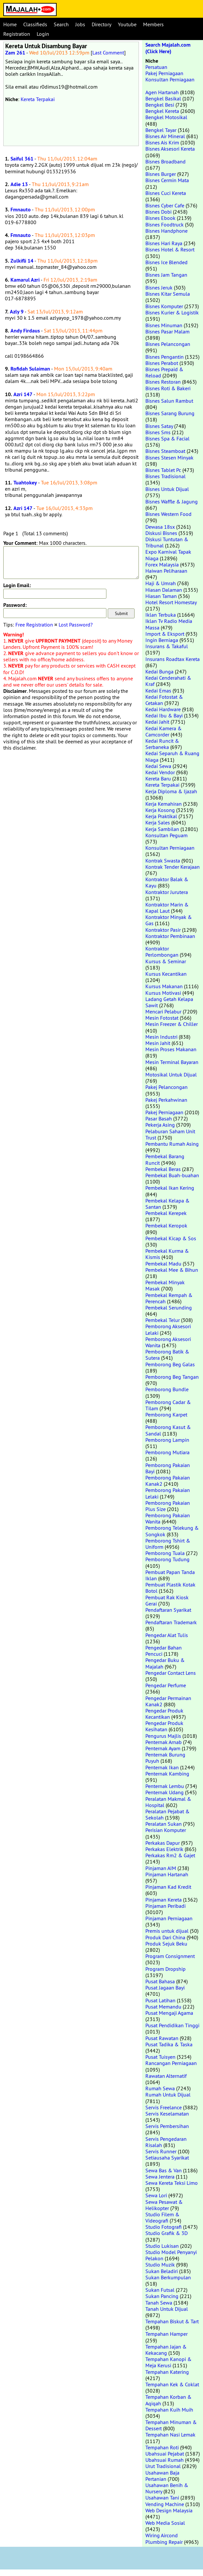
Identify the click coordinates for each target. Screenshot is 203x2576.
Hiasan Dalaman (163, 589)
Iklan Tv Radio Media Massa (168, 624)
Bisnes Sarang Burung (169, 413)
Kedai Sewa (158, 766)
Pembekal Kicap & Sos (170, 1238)
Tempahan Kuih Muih (169, 2409)
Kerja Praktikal (161, 816)
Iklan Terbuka (160, 614)
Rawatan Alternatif (166, 2076)
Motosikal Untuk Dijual (171, 1074)
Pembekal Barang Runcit (164, 1159)
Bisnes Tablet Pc (163, 470)
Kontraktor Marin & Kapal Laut (167, 907)
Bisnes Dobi (158, 211)
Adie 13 (19, 184)
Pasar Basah (158, 1118)
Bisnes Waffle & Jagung (171, 501)
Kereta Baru (158, 778)
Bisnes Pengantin (164, 356)
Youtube (127, 24)
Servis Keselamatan (167, 2113)
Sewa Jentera (160, 2176)
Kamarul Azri (25, 279)
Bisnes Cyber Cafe (164, 205)
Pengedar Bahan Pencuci (163, 1650)
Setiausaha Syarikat (167, 2157)
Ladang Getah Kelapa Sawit (169, 1002)
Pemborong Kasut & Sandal (168, 1430)
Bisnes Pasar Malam (167, 331)
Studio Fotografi (163, 2227)
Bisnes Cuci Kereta (165, 193)
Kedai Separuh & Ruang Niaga (172, 756)
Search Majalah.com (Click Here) (168, 47)
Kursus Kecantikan (166, 973)
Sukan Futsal (160, 2290)
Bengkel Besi (159, 104)
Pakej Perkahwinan (166, 1099)
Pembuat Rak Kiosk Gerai (167, 1600)
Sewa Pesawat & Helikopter (164, 2205)
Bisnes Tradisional (165, 476)
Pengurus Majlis (163, 1736)
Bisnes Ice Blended (166, 262)
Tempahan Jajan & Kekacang (166, 2349)
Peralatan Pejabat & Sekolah (167, 1814)
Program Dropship (165, 1969)
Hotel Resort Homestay (170, 602)
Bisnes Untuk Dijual (167, 489)
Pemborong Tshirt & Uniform (167, 1543)
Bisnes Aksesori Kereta (170, 148)
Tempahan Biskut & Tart (172, 2321)
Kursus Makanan (164, 986)
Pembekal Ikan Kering (169, 1187)
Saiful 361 (21, 158)
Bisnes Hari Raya (163, 243)
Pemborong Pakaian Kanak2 (167, 1480)
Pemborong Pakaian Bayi (167, 1468)
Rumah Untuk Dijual (168, 2094)
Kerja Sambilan (162, 829)
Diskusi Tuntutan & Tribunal (166, 542)
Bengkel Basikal (163, 98)
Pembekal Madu (163, 1263)
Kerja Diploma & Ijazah (171, 791)
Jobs (80, 24)
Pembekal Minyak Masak (165, 1285)
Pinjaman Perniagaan (169, 1918)
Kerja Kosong (160, 810)
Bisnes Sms (158, 432)
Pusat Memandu (163, 2006)
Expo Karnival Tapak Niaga (168, 554)
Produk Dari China (165, 1937)
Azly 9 (17, 311)
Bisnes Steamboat (165, 451)
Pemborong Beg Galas (170, 1364)
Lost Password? (76, 624)
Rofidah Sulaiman (30, 368)
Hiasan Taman (161, 596)
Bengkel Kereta (162, 111)
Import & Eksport (164, 633)
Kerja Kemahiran (163, 803)
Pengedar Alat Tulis (166, 1635)
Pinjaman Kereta (163, 1899)
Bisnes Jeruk (159, 287)
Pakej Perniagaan (164, 73)
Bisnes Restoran (163, 381)
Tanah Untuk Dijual (166, 2309)
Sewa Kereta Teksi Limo (171, 2183)
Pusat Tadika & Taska (169, 2044)
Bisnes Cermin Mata (167, 180)
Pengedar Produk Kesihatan (164, 1726)
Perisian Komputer (165, 1830)
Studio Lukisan (162, 2246)
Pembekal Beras (163, 1169)
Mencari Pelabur (163, 1011)
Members (153, 24)
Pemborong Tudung (167, 1559)
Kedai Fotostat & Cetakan (164, 699)
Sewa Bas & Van (163, 2170)
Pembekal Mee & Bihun (171, 1270)
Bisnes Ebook (160, 218)
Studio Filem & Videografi (162, 2217)
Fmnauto (20, 209)
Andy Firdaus (25, 330)
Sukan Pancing (161, 2296)
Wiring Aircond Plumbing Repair (164, 2538)
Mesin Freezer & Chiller (171, 1024)
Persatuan (156, 67)
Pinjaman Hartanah (166, 1874)
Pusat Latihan (160, 2000)
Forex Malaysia (162, 564)
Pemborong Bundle (167, 1389)
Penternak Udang (164, 1792)
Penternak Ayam (162, 1748)
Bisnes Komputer (164, 306)
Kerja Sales (157, 822)
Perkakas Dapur (162, 1843)
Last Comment (108, 52)
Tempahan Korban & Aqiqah (168, 2400)
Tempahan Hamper (166, 2334)
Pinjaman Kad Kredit (168, 1887)
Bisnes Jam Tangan (166, 274)
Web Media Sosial (165, 2523)
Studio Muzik (160, 2264)
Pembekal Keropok (166, 1225)
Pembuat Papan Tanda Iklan (170, 1575)
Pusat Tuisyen (160, 2057)
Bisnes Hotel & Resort (169, 249)
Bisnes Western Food (168, 514)
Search (61, 24)
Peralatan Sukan (163, 1823)
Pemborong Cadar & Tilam (168, 1405)
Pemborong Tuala (165, 1553)
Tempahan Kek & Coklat (172, 2384)
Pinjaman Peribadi (165, 1906)
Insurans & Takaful (166, 646)
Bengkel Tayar (160, 130)
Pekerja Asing (160, 1124)
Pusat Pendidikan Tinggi (172, 2025)
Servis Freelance (163, 2107)
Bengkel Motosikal (166, 117)
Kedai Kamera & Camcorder (163, 731)
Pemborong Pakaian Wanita (167, 1518)
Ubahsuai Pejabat (164, 2453)
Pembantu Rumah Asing (172, 1143)
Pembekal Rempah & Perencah (169, 1298)
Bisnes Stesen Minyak (169, 457)
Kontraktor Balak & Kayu (166, 882)
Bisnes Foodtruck (164, 224)
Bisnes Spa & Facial (167, 438)
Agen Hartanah (162, 92)
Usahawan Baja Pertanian (162, 2475)
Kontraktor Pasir (163, 929)
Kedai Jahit (157, 721)
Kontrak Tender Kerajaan (172, 866)
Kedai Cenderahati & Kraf (168, 680)
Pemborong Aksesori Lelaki (168, 1329)
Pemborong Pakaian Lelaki (167, 1493)
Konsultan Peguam (166, 835)
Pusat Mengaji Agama (169, 2013)
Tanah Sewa (158, 2302)
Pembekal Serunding (168, 1307)
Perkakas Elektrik (164, 1849)
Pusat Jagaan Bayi (165, 1987)
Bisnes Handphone (166, 230)
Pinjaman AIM (160, 1868)
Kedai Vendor (160, 772)
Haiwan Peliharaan (166, 570)
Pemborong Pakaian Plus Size (167, 1506)
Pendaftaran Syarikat (168, 1610)
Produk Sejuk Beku (166, 1943)
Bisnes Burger (160, 174)
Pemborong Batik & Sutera (167, 1354)
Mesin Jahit (157, 1043)
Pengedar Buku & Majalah (165, 1663)
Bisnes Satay (159, 426)
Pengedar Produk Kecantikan (164, 1713)
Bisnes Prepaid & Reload (164, 372)
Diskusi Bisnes (161, 533)
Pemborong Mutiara (167, 1452)
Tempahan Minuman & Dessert (171, 2425)
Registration (16, 34)
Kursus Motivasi (163, 993)
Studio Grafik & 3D (166, 2233)
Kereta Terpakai (38, 99)
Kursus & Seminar (165, 961)
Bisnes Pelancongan (167, 344)
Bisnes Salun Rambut (169, 400)
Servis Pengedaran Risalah (166, 2142)
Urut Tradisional (163, 2466)
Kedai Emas (158, 690)
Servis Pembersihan (167, 2126)
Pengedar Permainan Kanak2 (168, 1701)
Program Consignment (170, 1956)
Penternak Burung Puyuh (165, 1757)
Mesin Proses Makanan (170, 1049)
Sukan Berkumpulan (168, 2277)
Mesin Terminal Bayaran (171, 1062)
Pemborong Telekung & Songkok (172, 1530)
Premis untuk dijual (167, 1930)
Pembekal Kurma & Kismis (167, 1253)
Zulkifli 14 (21, 260)
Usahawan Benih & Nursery (166, 2488)
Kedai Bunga (159, 671)
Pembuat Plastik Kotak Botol (170, 1587)
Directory (101, 24)
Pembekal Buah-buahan (172, 1175)
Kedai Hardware (163, 709)
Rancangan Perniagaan (171, 2063)
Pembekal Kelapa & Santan (167, 1203)
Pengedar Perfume (165, 1685)
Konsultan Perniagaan (169, 79)
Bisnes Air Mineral (165, 136)
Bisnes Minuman (163, 325)
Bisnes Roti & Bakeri (168, 388)
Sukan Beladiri (161, 2271)
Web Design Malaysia (169, 2510)
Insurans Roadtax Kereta (172, 659)
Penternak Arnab (163, 1742)
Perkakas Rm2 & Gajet (170, 1855)
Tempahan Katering (167, 2372)
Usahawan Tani (162, 2497)
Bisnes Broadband (165, 161)
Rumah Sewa (160, 2088)
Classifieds (35, 24)
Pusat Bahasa (160, 1981)
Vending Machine (164, 2504)
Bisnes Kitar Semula (167, 293)
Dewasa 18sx (160, 526)
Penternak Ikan (162, 1767)
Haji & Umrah (160, 583)
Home (10, 24)
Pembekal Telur (162, 1320)
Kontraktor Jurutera (166, 892)
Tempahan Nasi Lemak (170, 2434)
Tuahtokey (25, 482)
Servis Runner (160, 2151)
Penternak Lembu (164, 1786)
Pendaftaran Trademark (171, 1622)
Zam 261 (15, 52)
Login (43, 34)
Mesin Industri (161, 1036)
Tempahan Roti (162, 2447)
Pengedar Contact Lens (170, 1673)
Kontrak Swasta (162, 860)
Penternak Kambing (167, 1773)
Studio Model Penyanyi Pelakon (171, 2255)
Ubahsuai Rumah (164, 2460)
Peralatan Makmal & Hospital (168, 1802)
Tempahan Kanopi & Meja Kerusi (168, 2362)
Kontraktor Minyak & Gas (168, 920)
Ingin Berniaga (161, 640)
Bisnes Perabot (161, 363)
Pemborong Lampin (167, 1440)
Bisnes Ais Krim (162, 142)
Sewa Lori (156, 2195)
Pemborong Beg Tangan (172, 1376)
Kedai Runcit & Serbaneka (162, 743)
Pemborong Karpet (166, 1414)
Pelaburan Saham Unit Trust (170, 1134)
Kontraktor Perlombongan (161, 951)
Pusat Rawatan (161, 2038)
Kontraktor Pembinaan (170, 936)
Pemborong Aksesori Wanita (168, 1342)
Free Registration (34, 624)
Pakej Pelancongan (166, 1087)
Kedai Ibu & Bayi (164, 715)
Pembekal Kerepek (166, 1213)
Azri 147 (22, 394)
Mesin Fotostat (161, 1017)
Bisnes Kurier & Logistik (172, 312)
